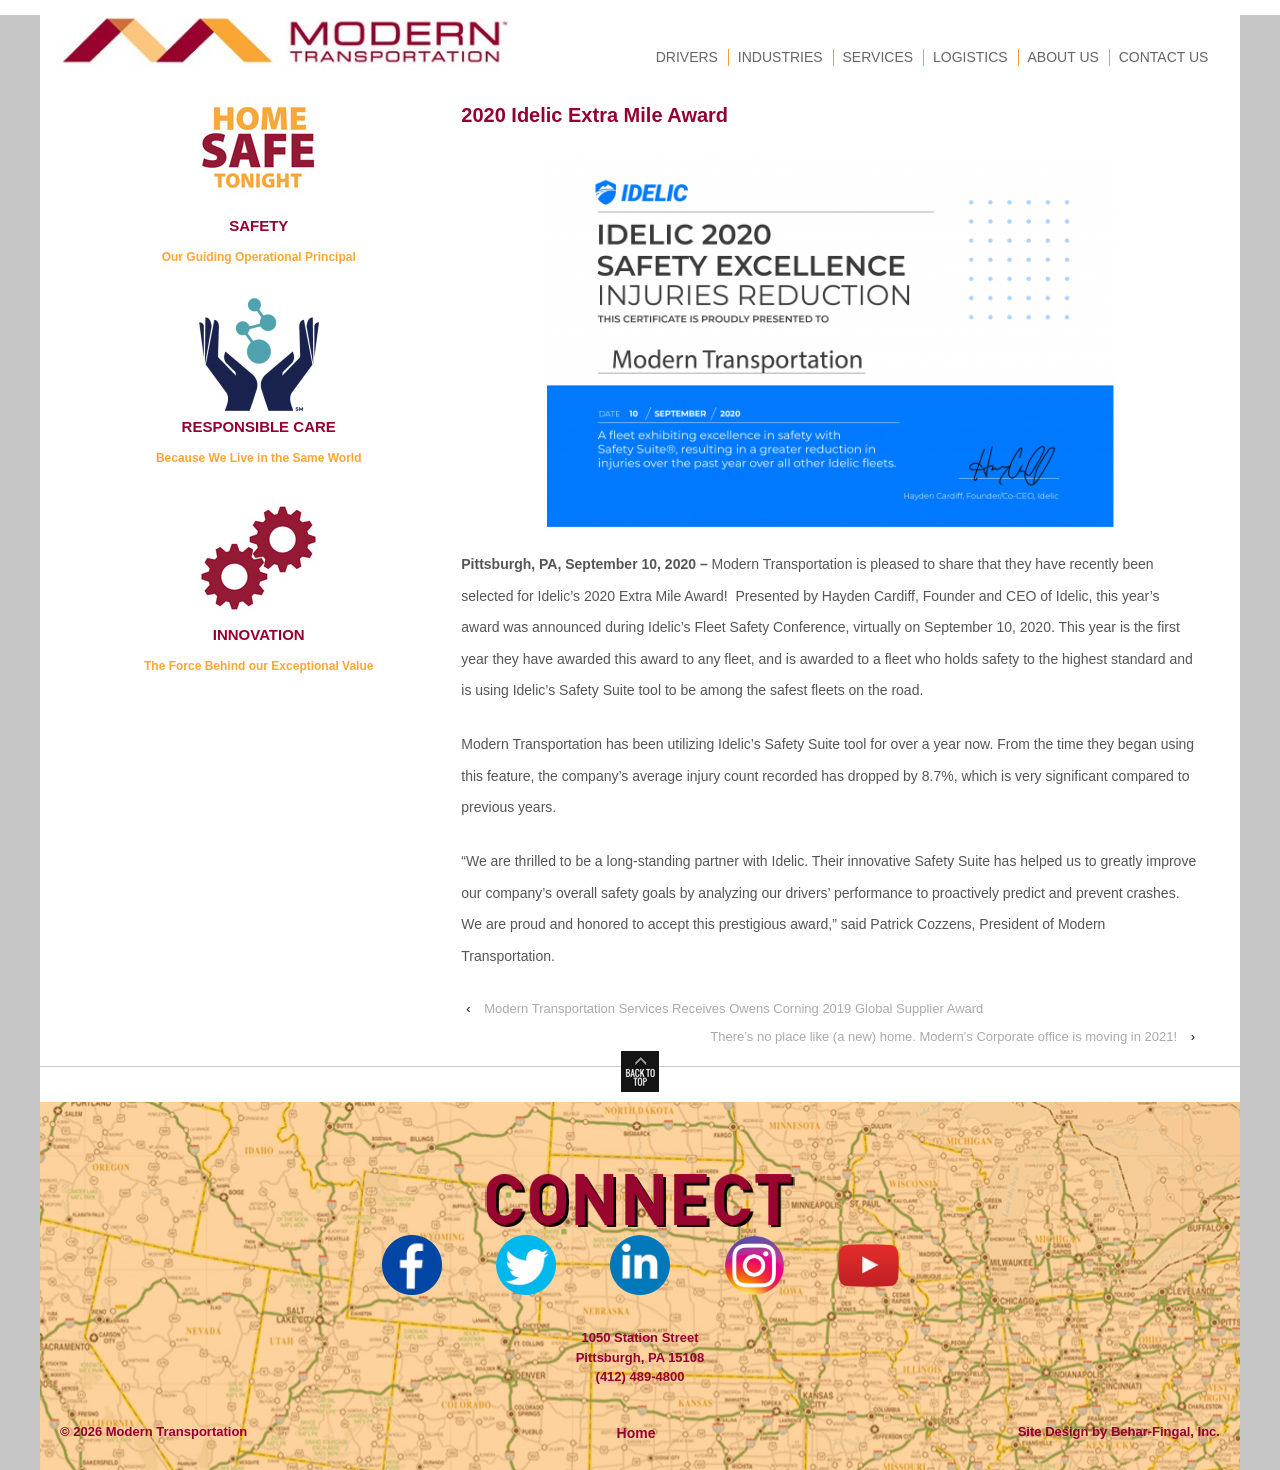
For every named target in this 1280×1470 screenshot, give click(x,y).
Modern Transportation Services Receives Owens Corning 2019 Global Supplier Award (733, 1008)
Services (878, 57)
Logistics (970, 57)
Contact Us (1164, 57)
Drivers (687, 57)
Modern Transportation (174, 1431)
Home (636, 1433)
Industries (780, 57)
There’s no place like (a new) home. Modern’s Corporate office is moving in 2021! (943, 1036)
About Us (1063, 57)
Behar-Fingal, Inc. (1165, 1431)
